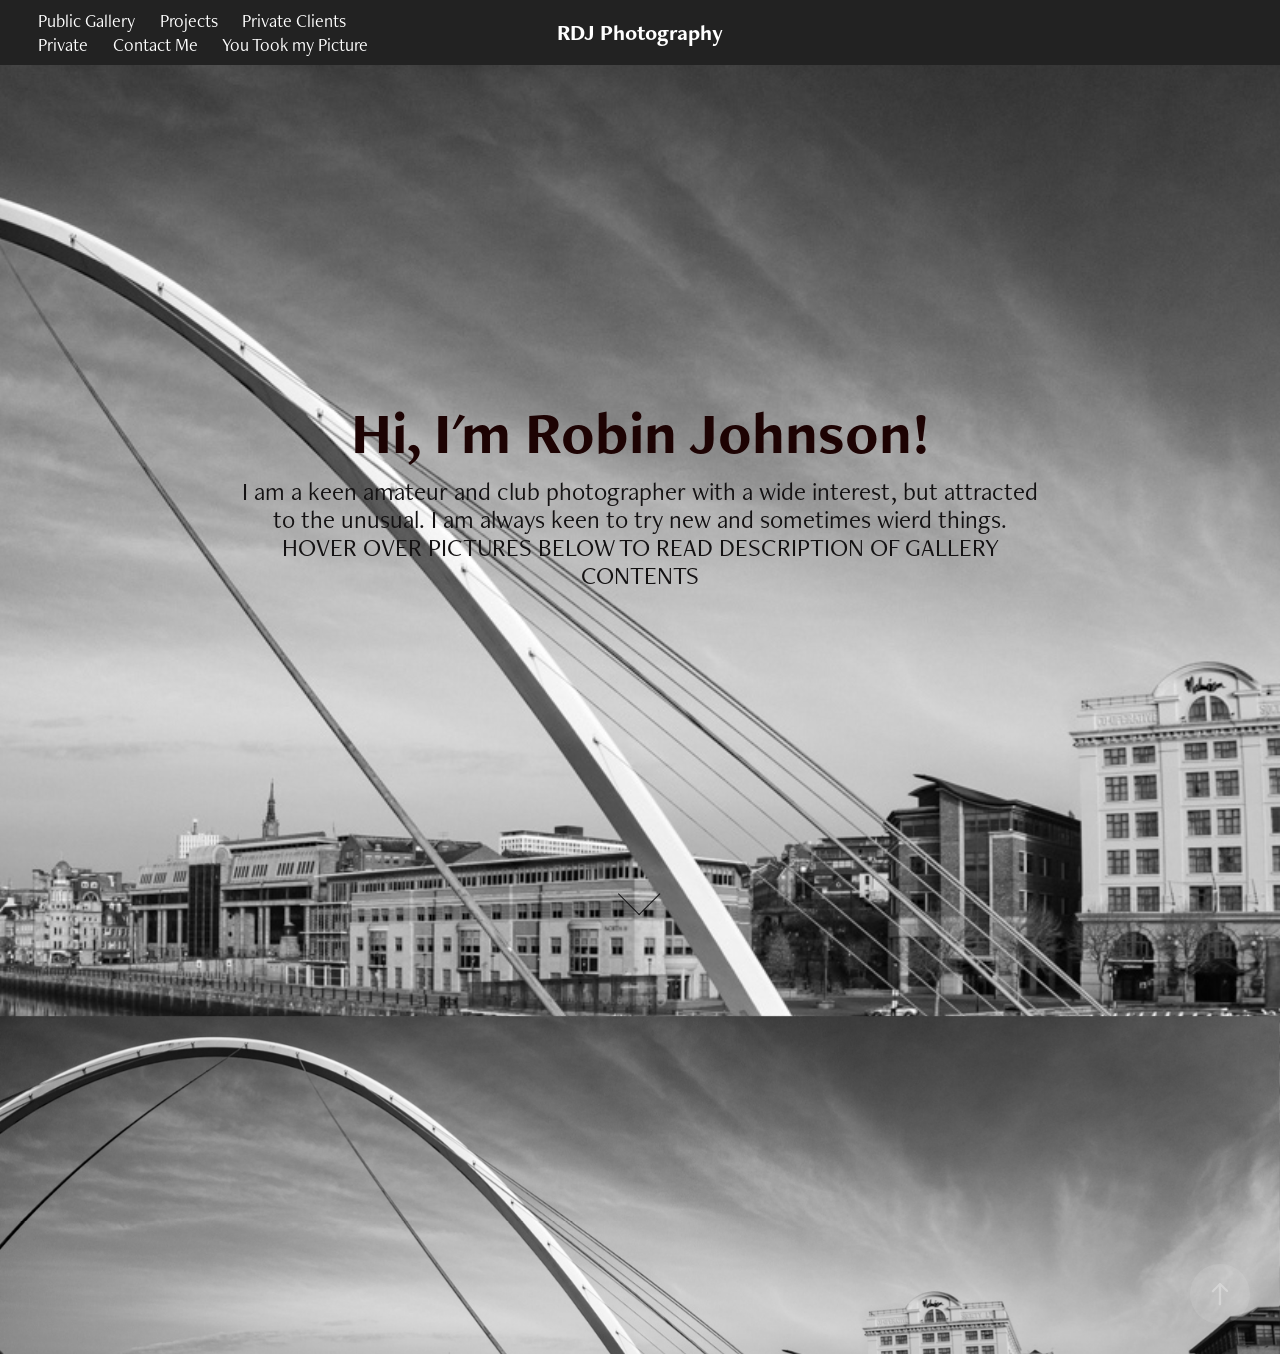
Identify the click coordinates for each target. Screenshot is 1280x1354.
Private (63, 44)
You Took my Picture (295, 44)
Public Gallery (86, 20)
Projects (189, 20)
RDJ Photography (640, 32)
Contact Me (155, 44)
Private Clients (294, 20)
